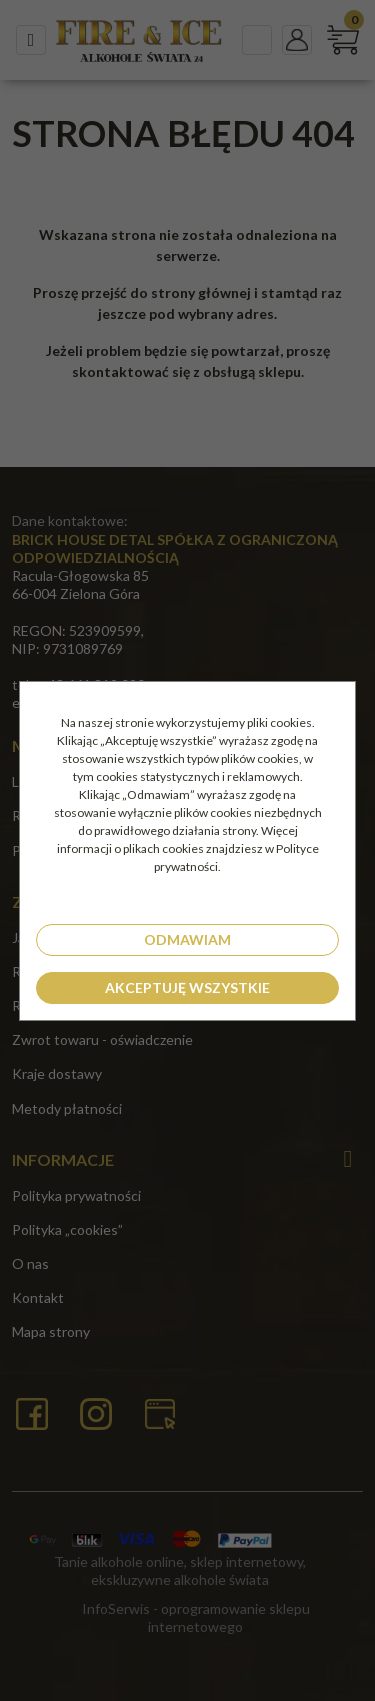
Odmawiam (187, 939)
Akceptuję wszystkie (187, 987)
